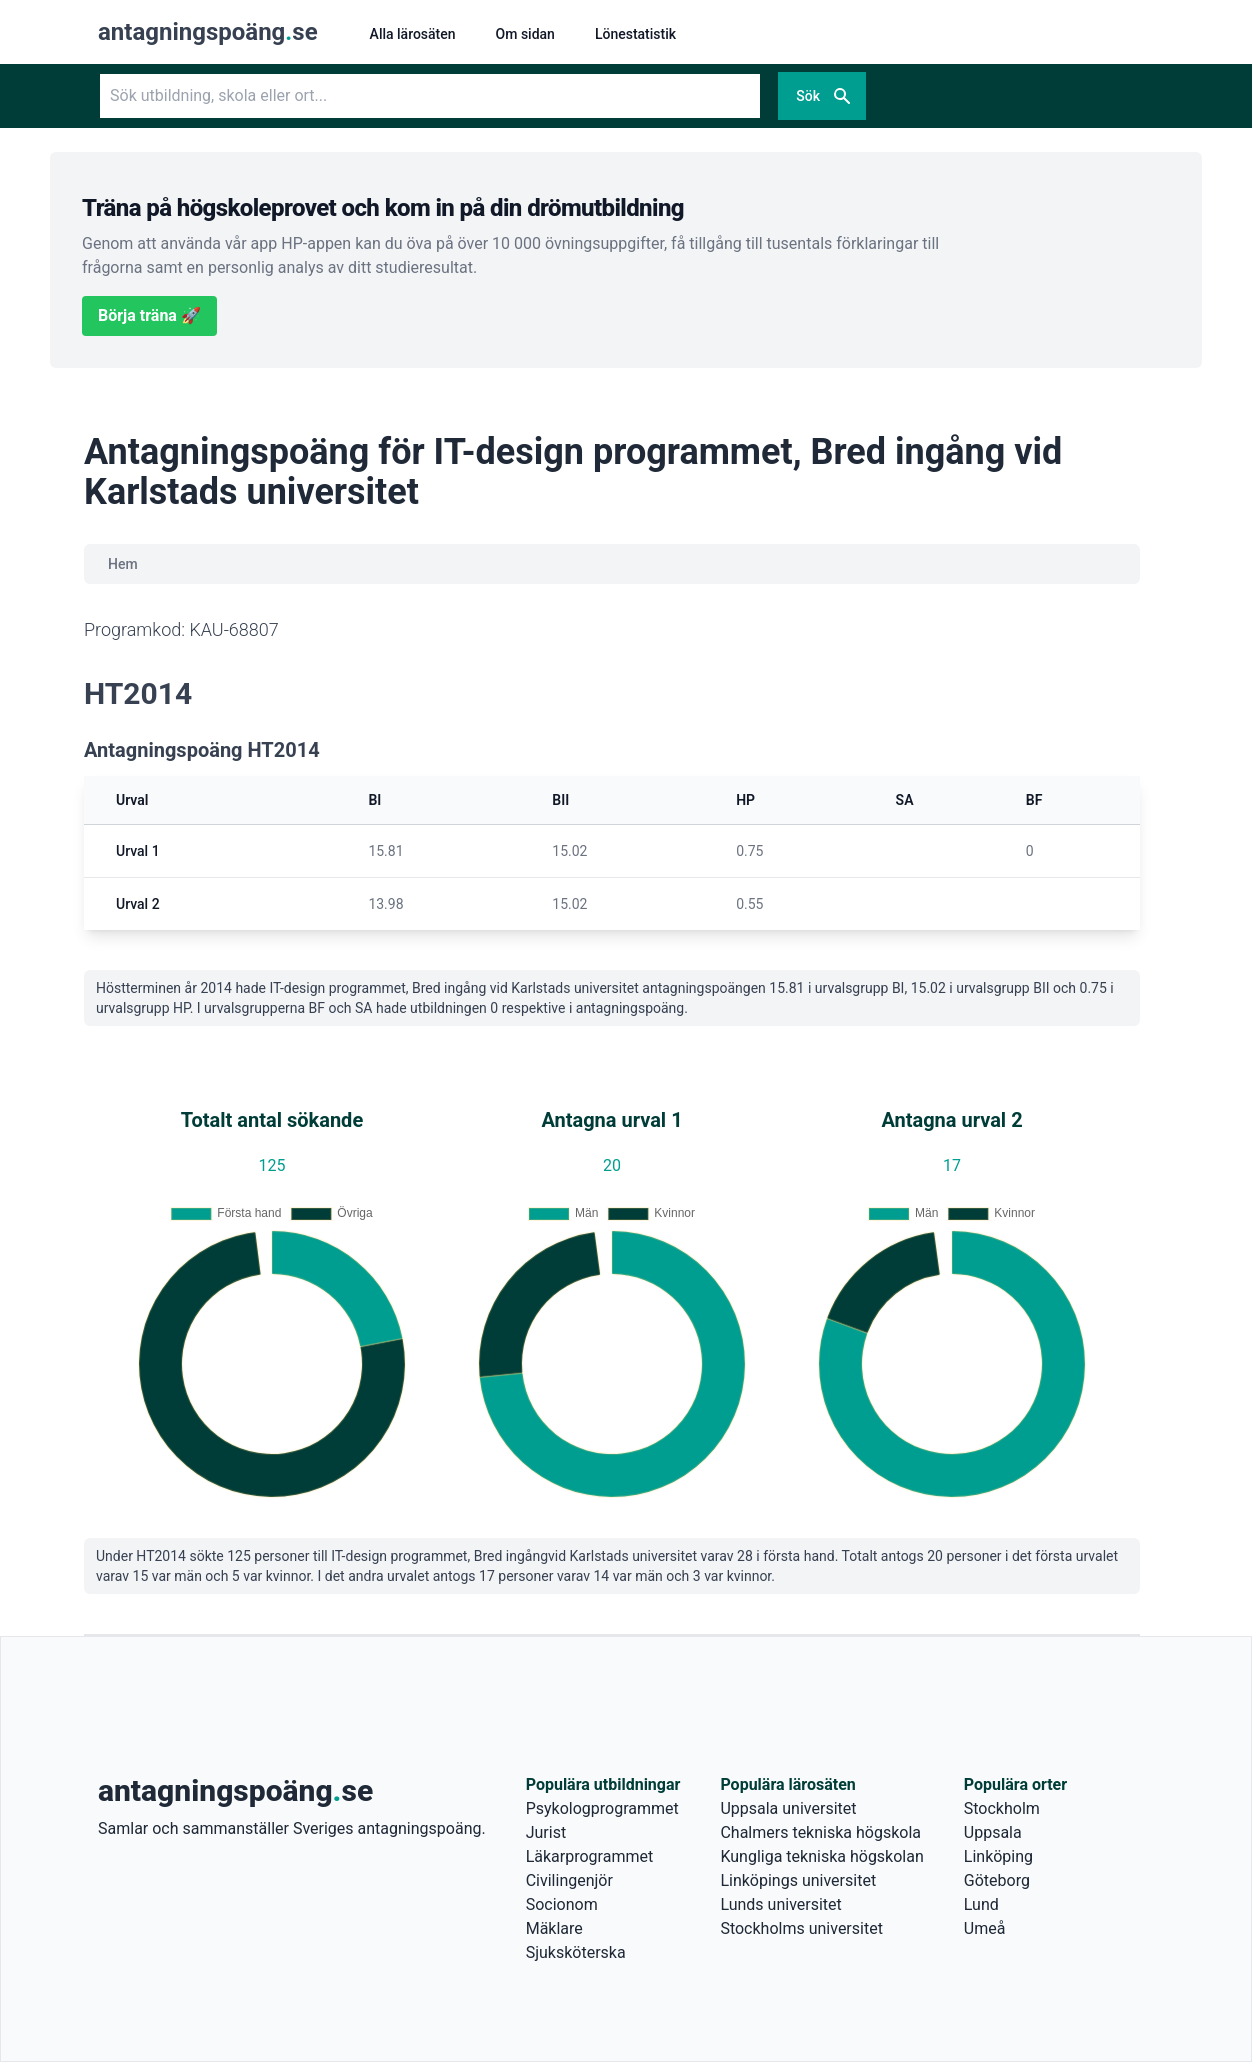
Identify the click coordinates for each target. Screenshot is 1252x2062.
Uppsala (993, 1832)
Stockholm (1002, 1808)
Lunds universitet (780, 1904)
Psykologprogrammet (602, 1808)
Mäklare (554, 1928)
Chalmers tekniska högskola (820, 1832)
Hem (123, 564)
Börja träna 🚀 (149, 315)
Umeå (985, 1928)
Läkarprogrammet (590, 1856)
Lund (981, 1904)
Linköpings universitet (798, 1880)
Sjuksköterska (576, 1952)
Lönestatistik (635, 34)
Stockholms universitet (801, 1928)
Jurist (546, 1832)
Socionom (562, 1904)
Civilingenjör (569, 1880)
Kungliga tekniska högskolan (821, 1856)
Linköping (998, 1856)
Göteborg (997, 1880)
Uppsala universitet (788, 1808)
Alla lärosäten (413, 34)
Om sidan (525, 34)
